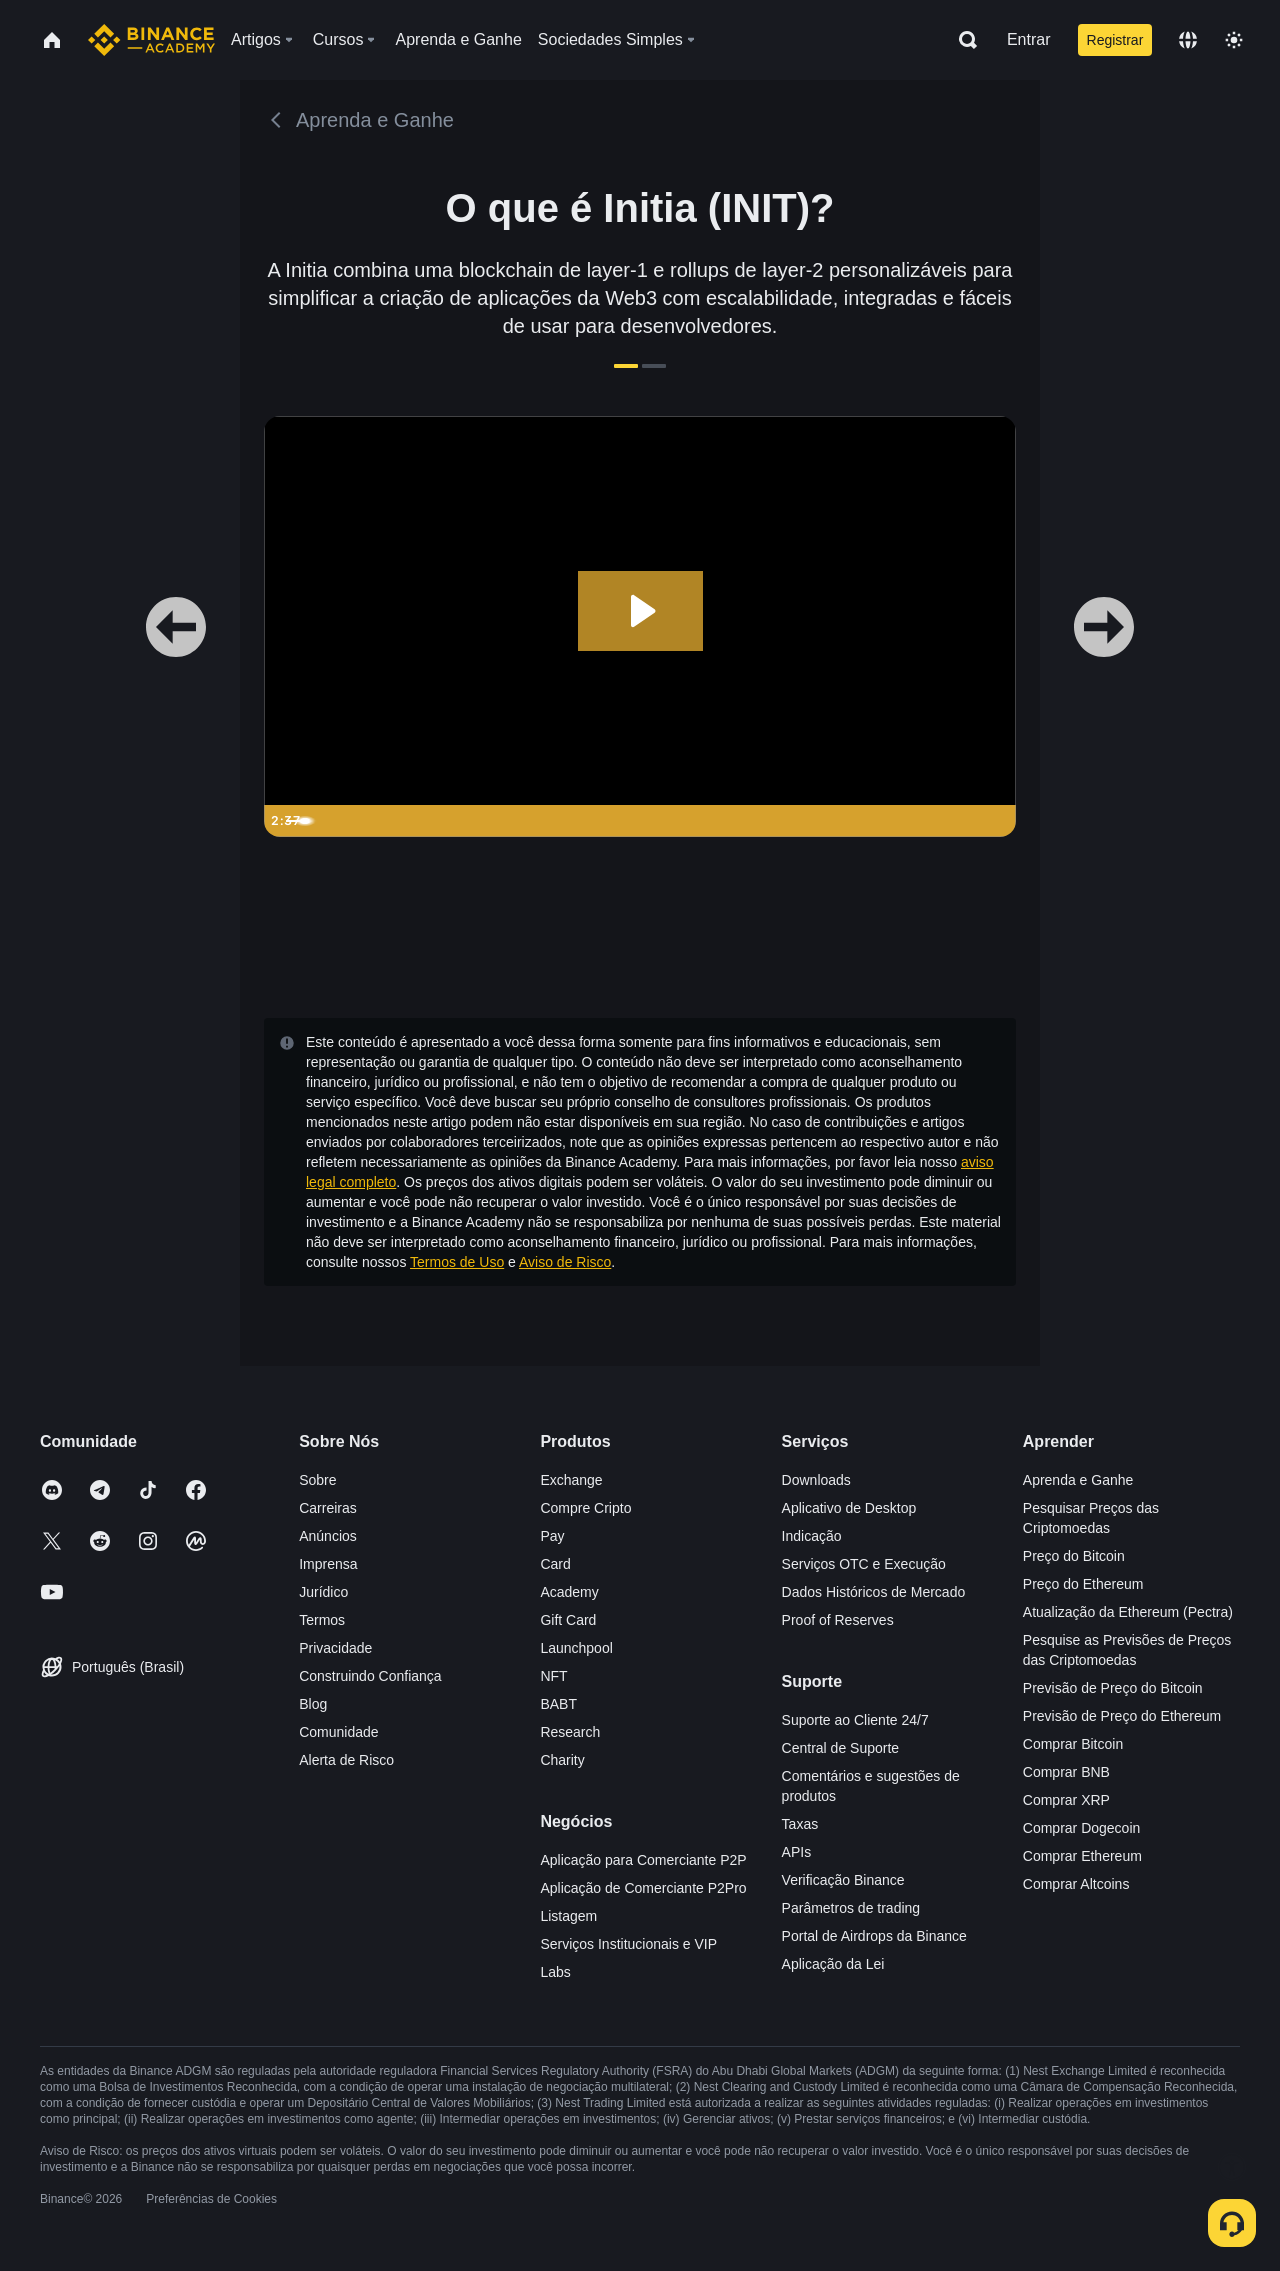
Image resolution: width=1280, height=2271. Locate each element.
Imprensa (328, 1564)
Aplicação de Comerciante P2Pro (643, 1888)
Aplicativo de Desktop (849, 1508)
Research (570, 1732)
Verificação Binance (843, 1880)
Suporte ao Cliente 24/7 (855, 1720)
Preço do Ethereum (1083, 1584)
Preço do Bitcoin (1074, 1556)
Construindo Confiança (370, 1676)
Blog (313, 1704)
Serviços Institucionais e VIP (628, 1944)
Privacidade (335, 1648)
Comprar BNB (1066, 1772)
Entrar (1029, 39)
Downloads (816, 1480)
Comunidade (338, 1732)
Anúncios (328, 1536)
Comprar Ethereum (1082, 1856)
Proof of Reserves (838, 1620)
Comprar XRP (1066, 1800)
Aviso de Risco (565, 1262)
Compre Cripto (585, 1508)
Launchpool (576, 1648)
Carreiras (328, 1508)
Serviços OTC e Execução (864, 1564)
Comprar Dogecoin (1082, 1828)
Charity (562, 1760)
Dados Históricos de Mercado (874, 1592)
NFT (553, 1676)
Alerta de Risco (346, 1760)
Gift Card (568, 1620)
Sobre (317, 1480)
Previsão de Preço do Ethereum (1122, 1716)
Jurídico (323, 1592)
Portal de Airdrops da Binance (874, 1936)
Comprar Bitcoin (1073, 1744)
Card (555, 1564)
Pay (552, 1536)
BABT (558, 1704)
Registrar (1115, 40)
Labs (555, 1972)
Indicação (812, 1536)
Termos (322, 1620)
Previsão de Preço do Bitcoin (1113, 1688)
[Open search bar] (962, 40)
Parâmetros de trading (851, 1908)
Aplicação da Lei (833, 1964)
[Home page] (151, 40)
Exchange (571, 1480)
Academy (569, 1592)
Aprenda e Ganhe (1078, 1480)
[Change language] (1188, 40)
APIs (797, 1852)
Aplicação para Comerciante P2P (643, 1860)
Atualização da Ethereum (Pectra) (1128, 1612)
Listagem (568, 1916)
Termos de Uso (457, 1262)
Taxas (800, 1824)
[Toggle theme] (1234, 40)
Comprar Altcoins (1076, 1884)
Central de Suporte (841, 1748)
